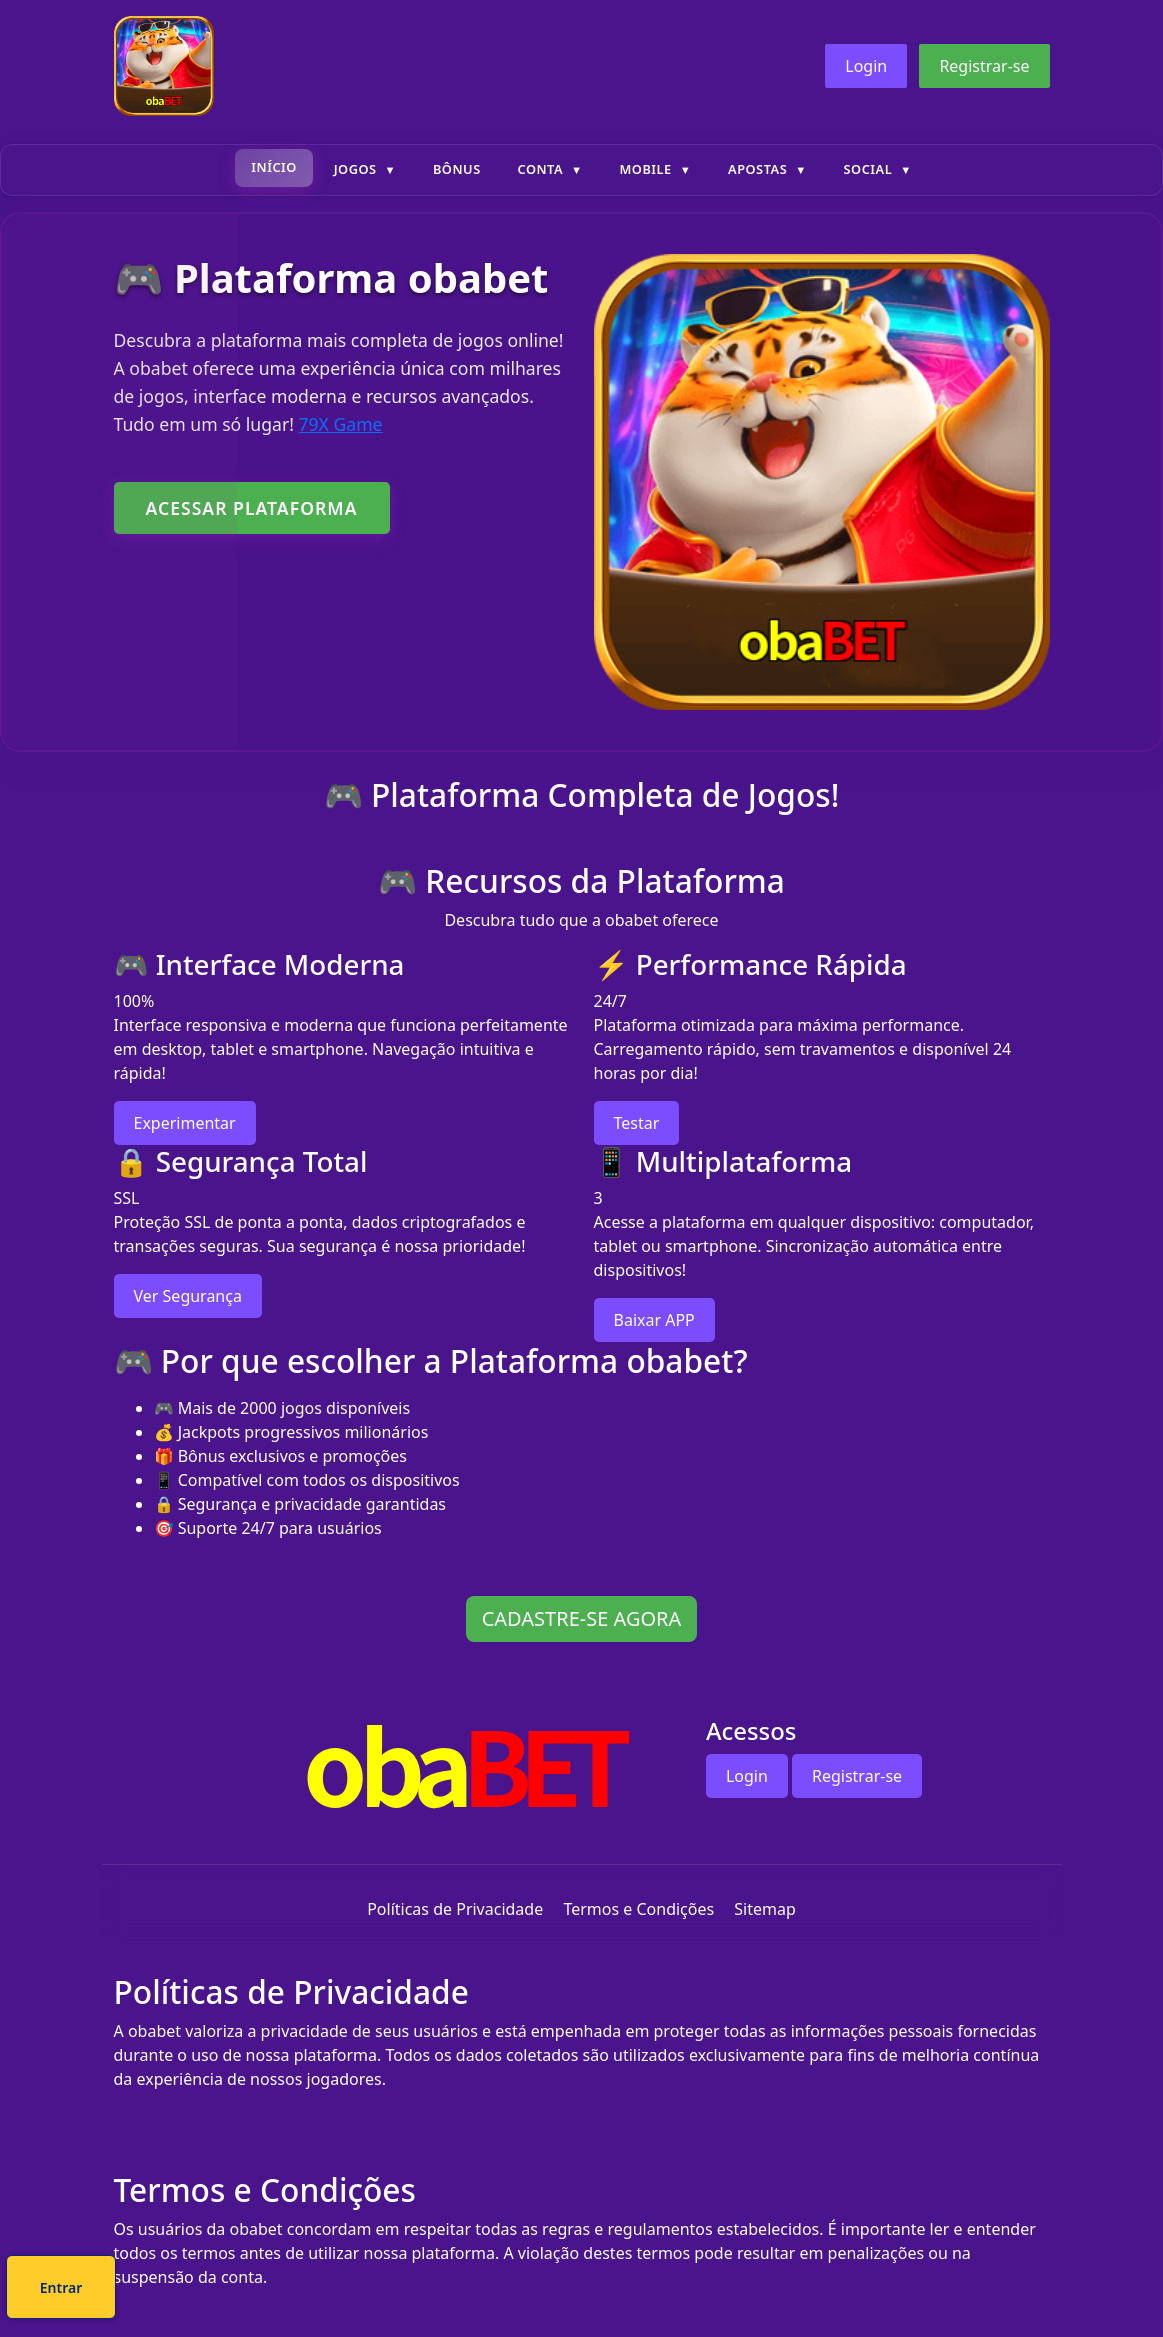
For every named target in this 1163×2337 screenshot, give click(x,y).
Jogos (355, 169)
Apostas (757, 169)
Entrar (648, 2290)
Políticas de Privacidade (455, 1909)
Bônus (457, 169)
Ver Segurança (188, 1296)
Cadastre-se (520, 2290)
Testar (637, 1123)
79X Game (340, 424)
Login (866, 66)
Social (868, 169)
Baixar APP (654, 1320)
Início (274, 167)
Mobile (645, 169)
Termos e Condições (638, 1909)
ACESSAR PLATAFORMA (252, 508)
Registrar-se (984, 66)
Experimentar (185, 1123)
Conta (540, 169)
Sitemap (765, 1909)
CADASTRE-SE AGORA (582, 1618)
